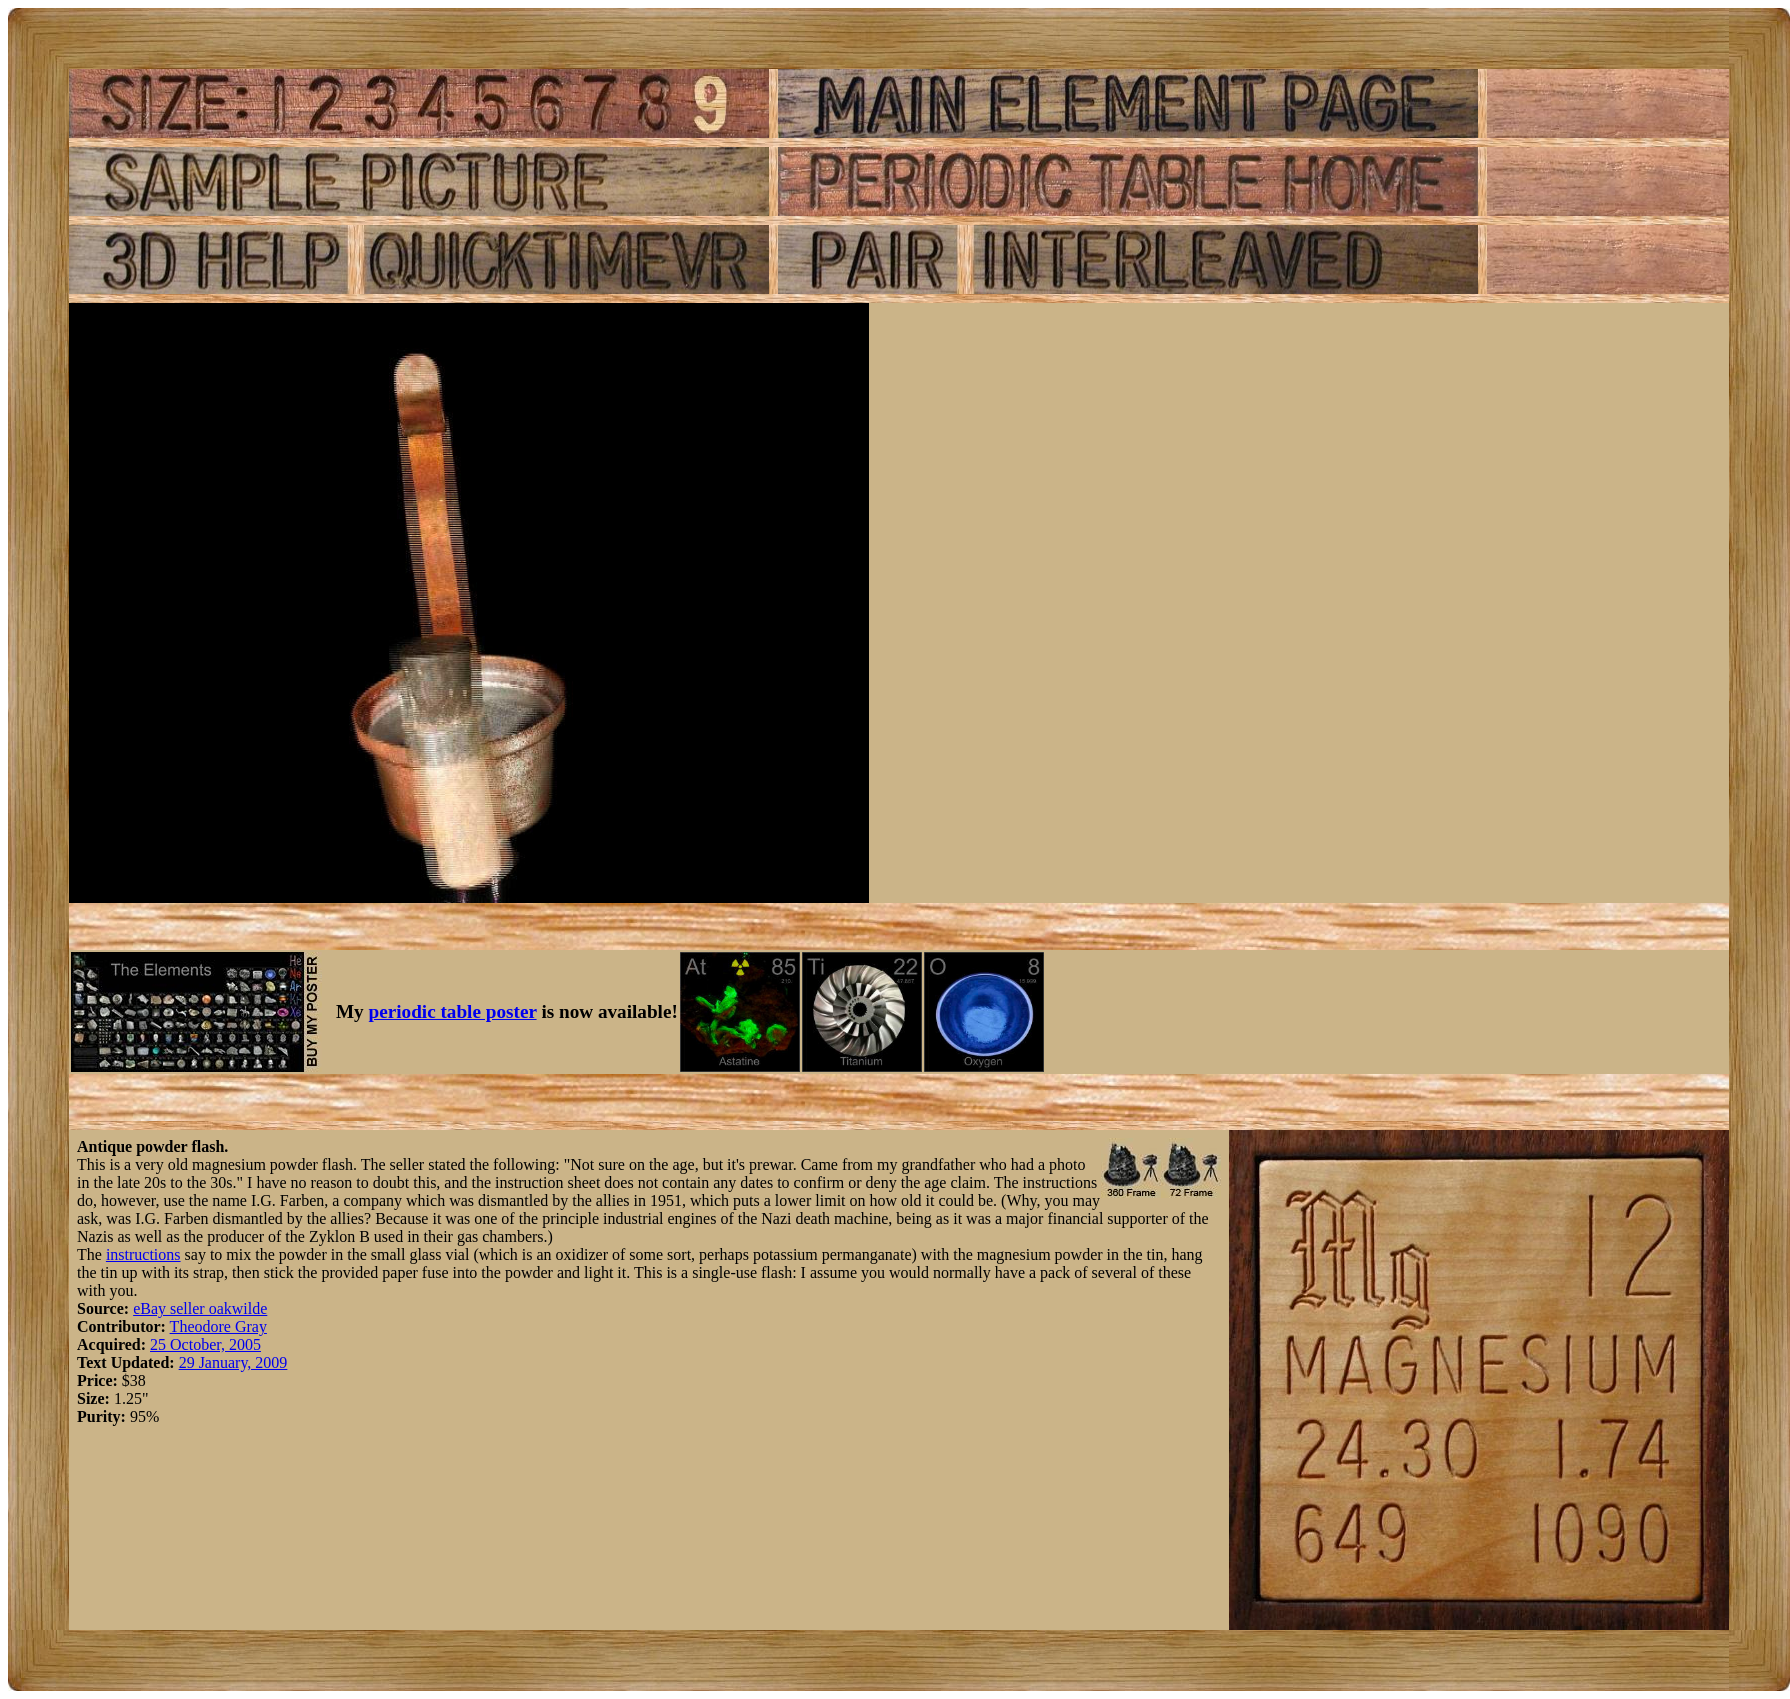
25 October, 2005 (205, 1344)
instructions (143, 1254)
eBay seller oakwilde (200, 1308)
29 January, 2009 (233, 1362)
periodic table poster (453, 1011)
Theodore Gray (218, 1326)
